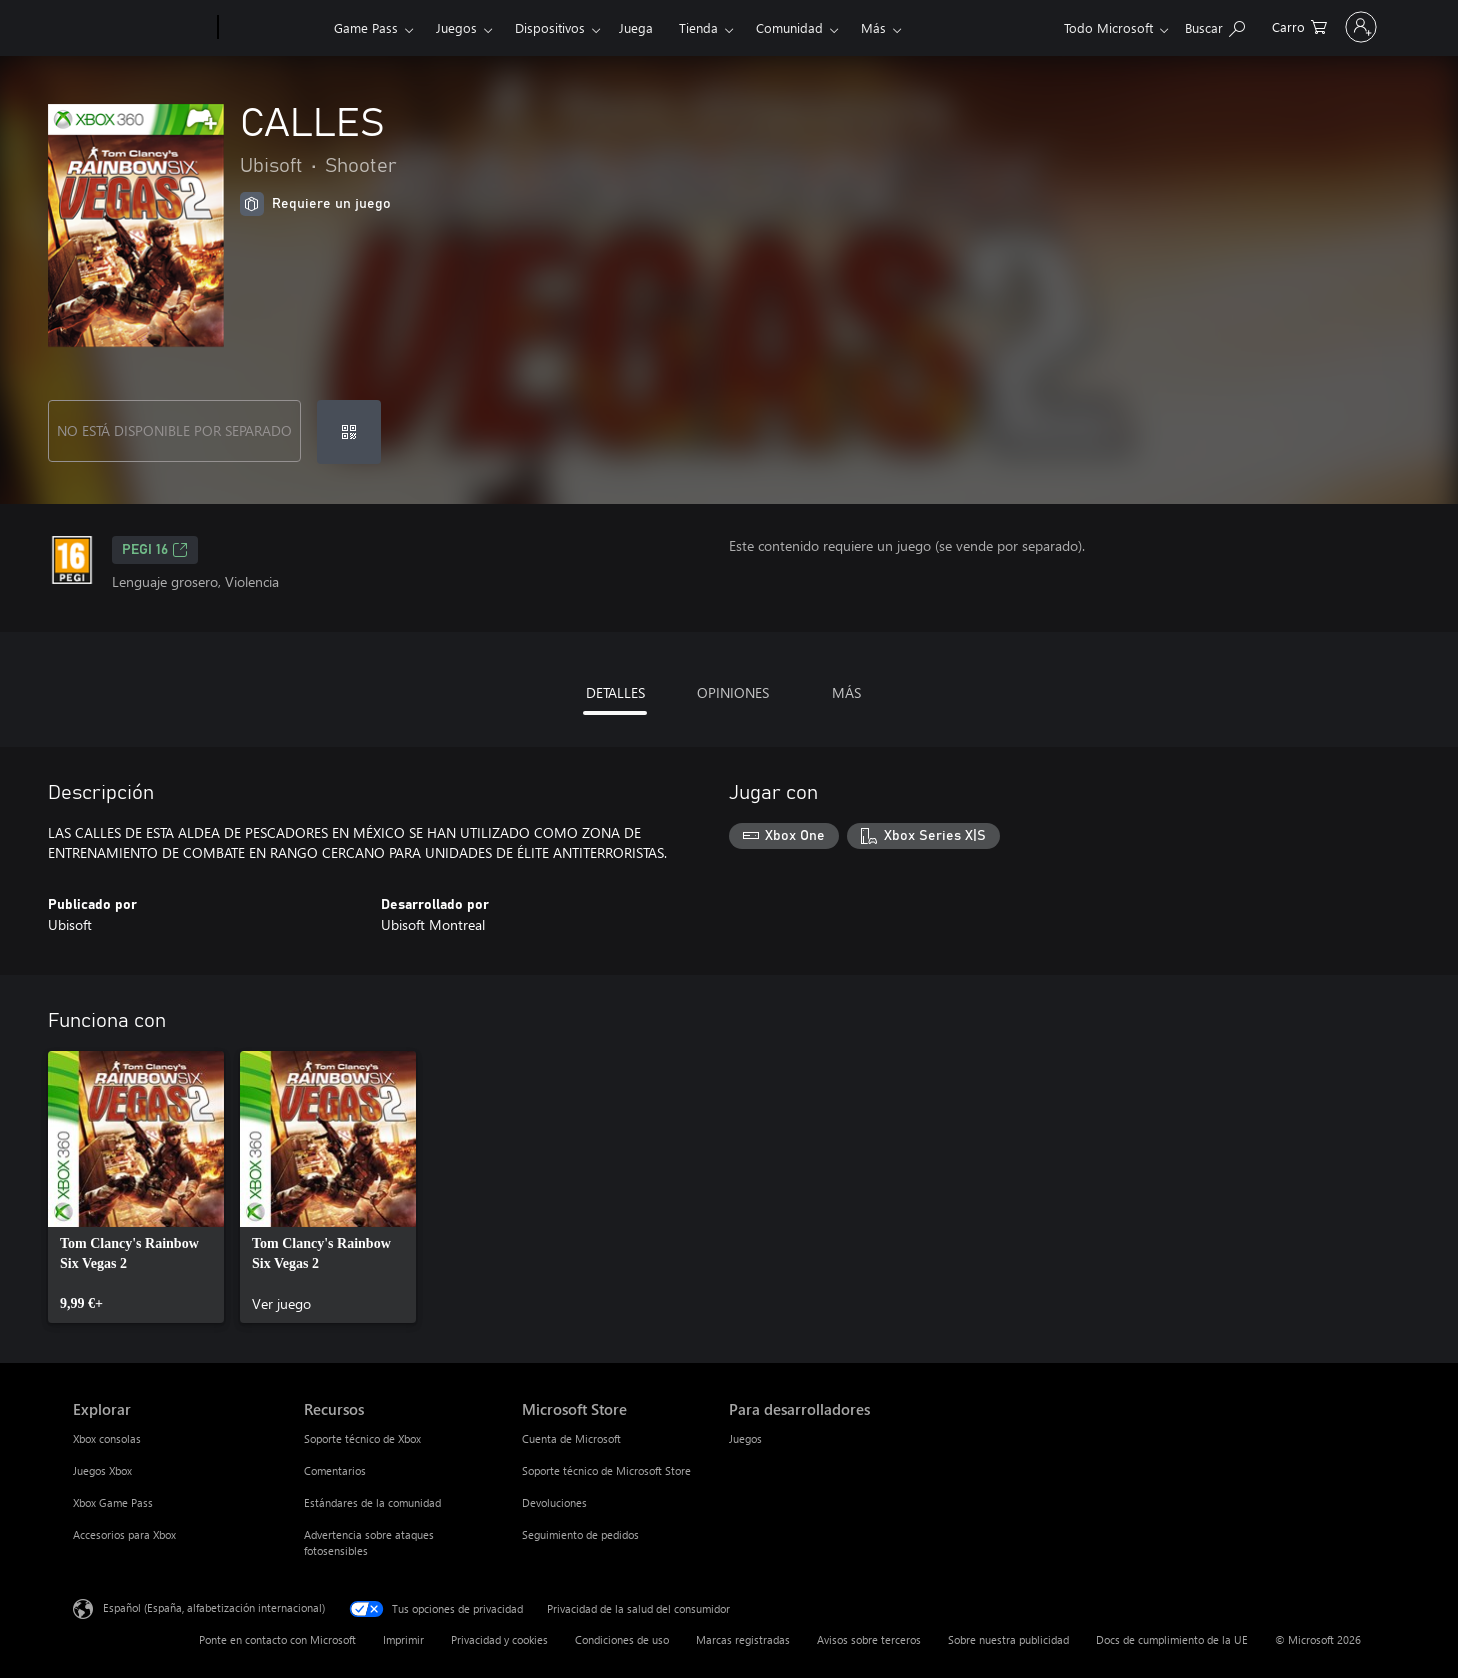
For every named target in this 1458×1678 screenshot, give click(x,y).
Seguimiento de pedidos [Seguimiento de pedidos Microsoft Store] (580, 1534)
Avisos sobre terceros (869, 1639)
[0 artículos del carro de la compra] (1208, 25)
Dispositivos (550, 27)
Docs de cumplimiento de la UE (1172, 1639)
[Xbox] (273, 28)
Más (873, 27)
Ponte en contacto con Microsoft (277, 1639)
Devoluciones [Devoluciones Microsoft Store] (554, 1502)
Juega (636, 27)
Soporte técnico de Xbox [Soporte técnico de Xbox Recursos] (362, 1438)
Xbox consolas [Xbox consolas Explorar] (107, 1438)
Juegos (456, 27)
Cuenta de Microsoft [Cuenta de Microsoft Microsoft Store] (571, 1438)
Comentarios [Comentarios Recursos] (335, 1470)
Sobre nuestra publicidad (1008, 1639)
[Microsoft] (141, 28)
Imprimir (403, 1639)
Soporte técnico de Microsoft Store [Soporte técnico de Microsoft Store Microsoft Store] (606, 1470)
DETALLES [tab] (615, 692)
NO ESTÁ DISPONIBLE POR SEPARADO (174, 430)
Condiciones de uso (622, 1639)
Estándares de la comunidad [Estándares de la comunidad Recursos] (372, 1502)
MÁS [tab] (846, 692)
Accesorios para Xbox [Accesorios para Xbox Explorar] (124, 1534)
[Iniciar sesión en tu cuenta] (1315, 27)
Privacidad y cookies (499, 1639)
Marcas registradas (743, 1639)
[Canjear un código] (349, 432)
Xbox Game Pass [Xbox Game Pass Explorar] (113, 1502)
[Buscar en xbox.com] (1124, 25)
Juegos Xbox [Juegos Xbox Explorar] (102, 1470)
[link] (136, 1187)
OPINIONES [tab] (733, 692)
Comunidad (789, 27)
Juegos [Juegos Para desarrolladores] (745, 1438)
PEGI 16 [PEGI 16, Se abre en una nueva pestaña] (155, 550)
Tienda (698, 27)
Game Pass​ (366, 27)
